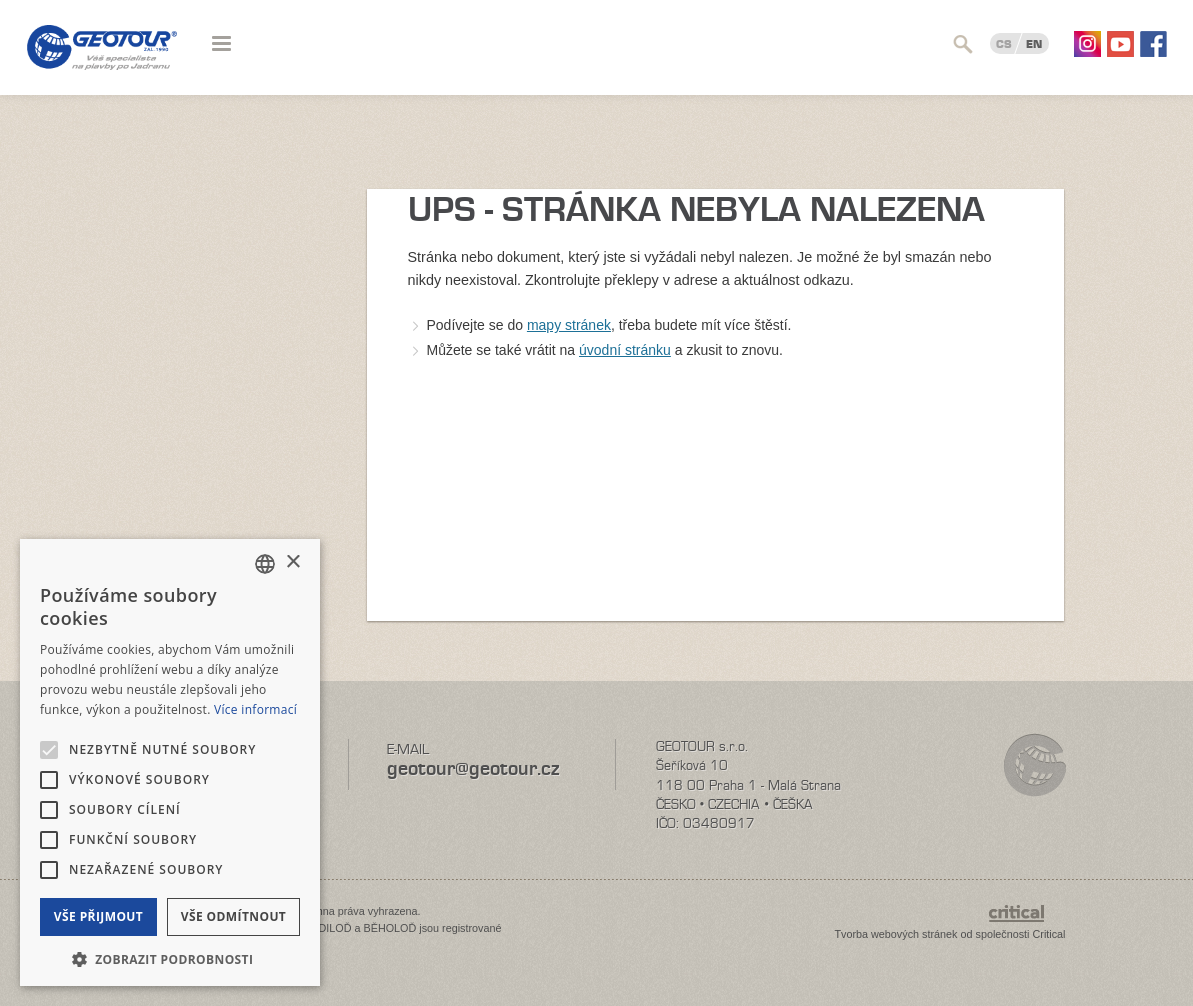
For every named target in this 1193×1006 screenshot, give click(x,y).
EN (1034, 44)
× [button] (292, 562)
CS (1004, 44)
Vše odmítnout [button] (233, 916)
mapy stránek (569, 325)
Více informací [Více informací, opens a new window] (255, 709)
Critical (1049, 934)
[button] (170, 957)
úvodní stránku (625, 350)
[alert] (170, 762)
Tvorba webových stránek (895, 934)
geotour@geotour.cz (473, 768)
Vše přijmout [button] (98, 916)
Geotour (102, 60)
